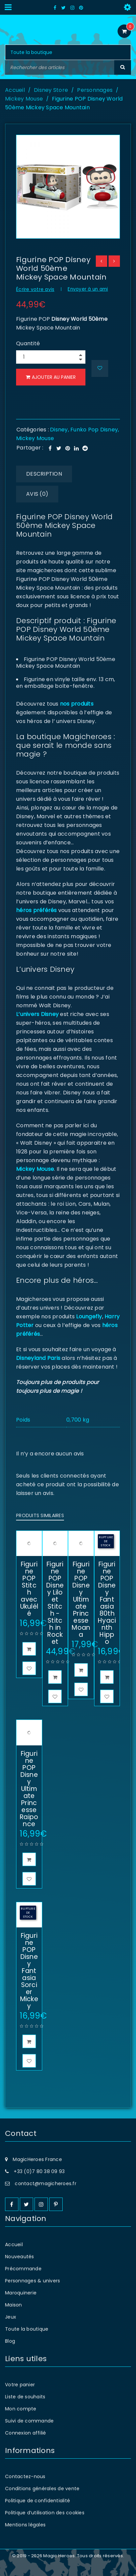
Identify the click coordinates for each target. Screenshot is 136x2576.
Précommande (23, 2268)
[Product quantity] (52, 357)
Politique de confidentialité (37, 2500)
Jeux (10, 2317)
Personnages (95, 90)
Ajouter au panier (55, 377)
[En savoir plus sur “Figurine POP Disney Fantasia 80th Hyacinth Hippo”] (107, 1677)
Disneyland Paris (38, 1358)
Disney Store (51, 90)
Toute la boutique (26, 2329)
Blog (10, 2341)
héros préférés (36, 910)
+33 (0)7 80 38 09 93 (39, 2171)
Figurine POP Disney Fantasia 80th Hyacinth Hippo (107, 1603)
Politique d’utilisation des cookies (44, 2512)
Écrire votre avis (35, 289)
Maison (13, 2304)
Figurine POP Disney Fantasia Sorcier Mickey (29, 1971)
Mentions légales (25, 2524)
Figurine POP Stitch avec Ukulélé (29, 1589)
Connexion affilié (25, 2433)
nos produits (76, 704)
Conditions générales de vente (42, 2488)
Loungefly (89, 1316)
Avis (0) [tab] (37, 494)
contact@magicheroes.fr (45, 2183)
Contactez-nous (25, 2476)
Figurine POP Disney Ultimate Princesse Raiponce (29, 1789)
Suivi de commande (29, 2420)
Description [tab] (44, 474)
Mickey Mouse (24, 99)
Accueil (15, 90)
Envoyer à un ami (88, 289)
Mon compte (21, 2408)
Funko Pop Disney (94, 429)
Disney (59, 429)
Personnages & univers (32, 2280)
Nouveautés (19, 2256)
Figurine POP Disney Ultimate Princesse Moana (81, 1599)
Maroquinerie (21, 2292)
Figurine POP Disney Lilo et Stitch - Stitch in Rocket (55, 1603)
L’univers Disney (37, 1014)
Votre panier (20, 2384)
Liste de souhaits (25, 2396)
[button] (29, 1649)
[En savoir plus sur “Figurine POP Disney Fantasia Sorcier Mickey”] (29, 2041)
